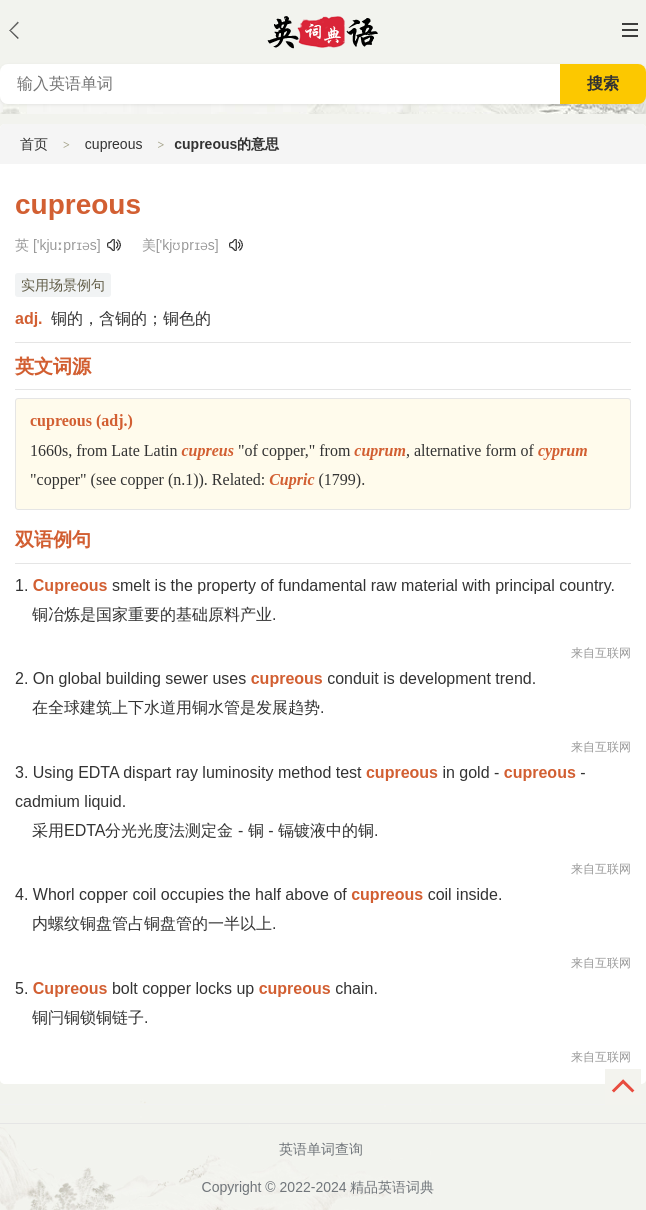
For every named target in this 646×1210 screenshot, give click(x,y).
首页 (34, 144)
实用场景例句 (63, 285)
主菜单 (630, 30)
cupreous (114, 144)
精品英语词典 (392, 1187)
